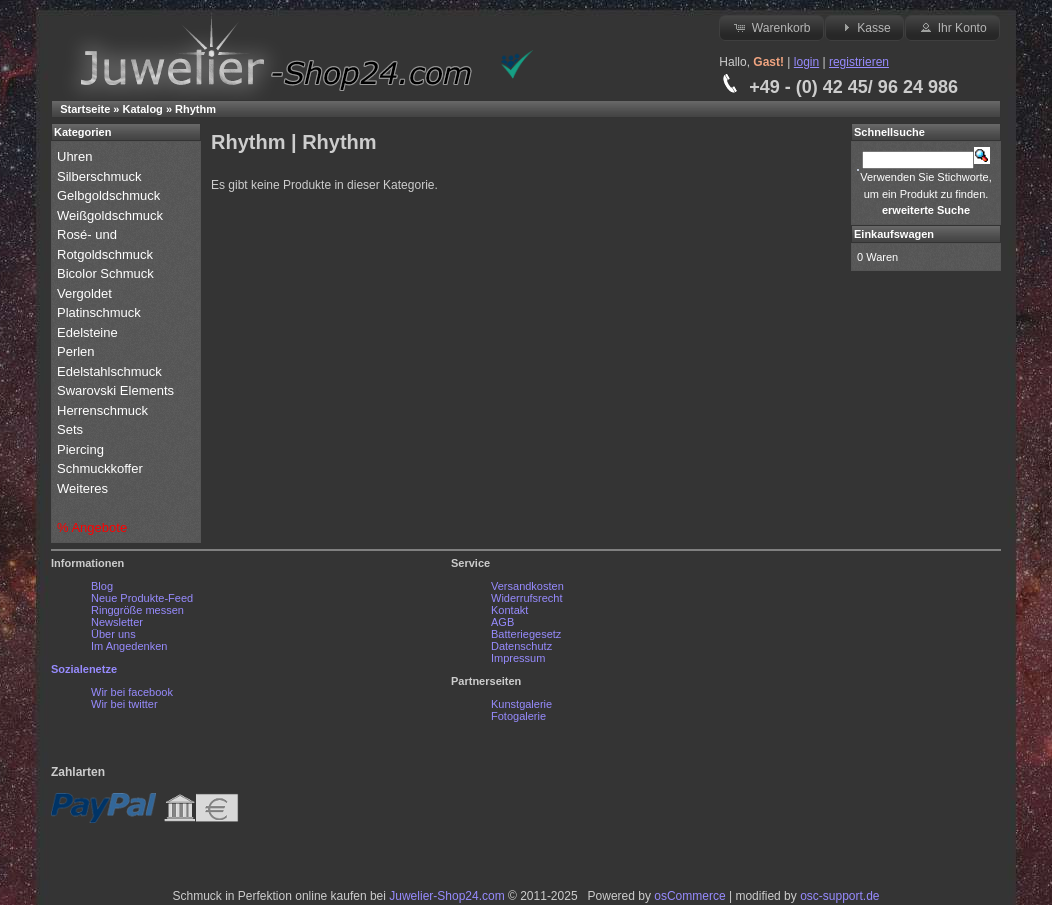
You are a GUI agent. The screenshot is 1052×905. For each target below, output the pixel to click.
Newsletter (117, 622)
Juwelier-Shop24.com (446, 896)
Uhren (76, 156)
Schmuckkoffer (100, 468)
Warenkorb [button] (771, 27)
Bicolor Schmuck (107, 273)
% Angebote (92, 527)
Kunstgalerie (521, 704)
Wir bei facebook (132, 692)
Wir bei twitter (124, 704)
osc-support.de (839, 896)
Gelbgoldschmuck (110, 195)
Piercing (80, 449)
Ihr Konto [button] (952, 27)
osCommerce (689, 896)
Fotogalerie (518, 716)
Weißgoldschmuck (112, 215)
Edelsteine (89, 332)
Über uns (113, 634)
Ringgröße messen (137, 610)
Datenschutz (521, 646)
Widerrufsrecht (527, 598)
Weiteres (84, 488)
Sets (70, 429)
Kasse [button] (864, 27)
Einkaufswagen (894, 234)
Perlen (77, 351)
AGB (502, 622)
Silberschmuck (101, 176)
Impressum (518, 658)
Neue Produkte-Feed (142, 598)
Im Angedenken (129, 646)
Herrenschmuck (104, 410)
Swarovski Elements (115, 390)
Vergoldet (86, 293)
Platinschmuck (100, 312)
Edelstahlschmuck (109, 371)
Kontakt (509, 610)
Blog (102, 586)
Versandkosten (527, 586)
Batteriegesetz (526, 634)
